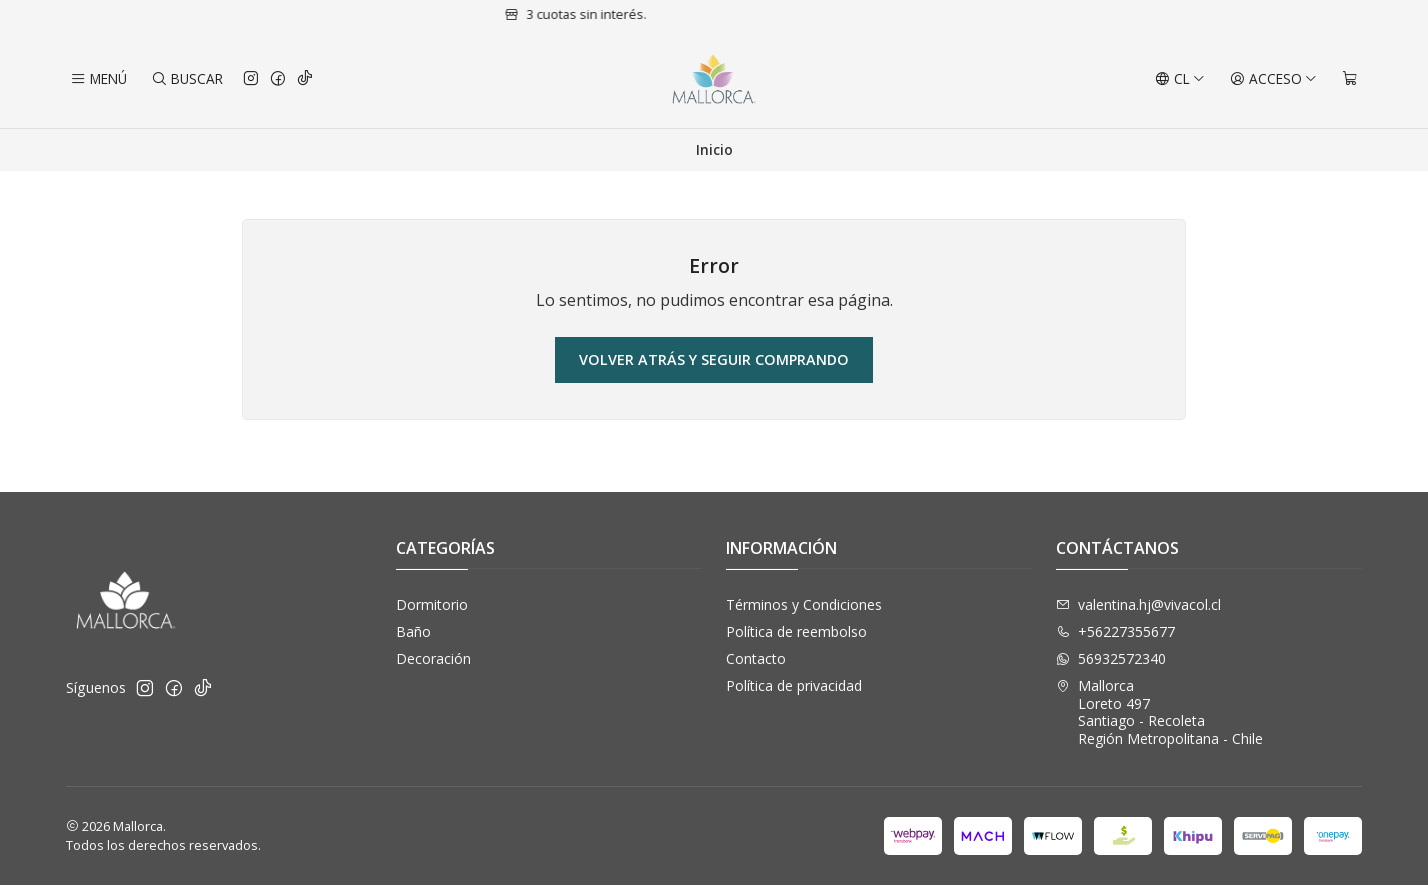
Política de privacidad (794, 685)
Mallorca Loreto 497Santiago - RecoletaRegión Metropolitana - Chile (1159, 712)
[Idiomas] (1180, 79)
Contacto (756, 658)
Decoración (433, 658)
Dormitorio (432, 604)
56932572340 (1111, 658)
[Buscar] (186, 79)
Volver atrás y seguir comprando (714, 359)
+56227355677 (1115, 631)
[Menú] (98, 79)
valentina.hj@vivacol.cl (1138, 604)
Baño (413, 631)
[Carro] (1350, 79)
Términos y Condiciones (804, 604)
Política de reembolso (796, 631)
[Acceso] (1273, 79)
